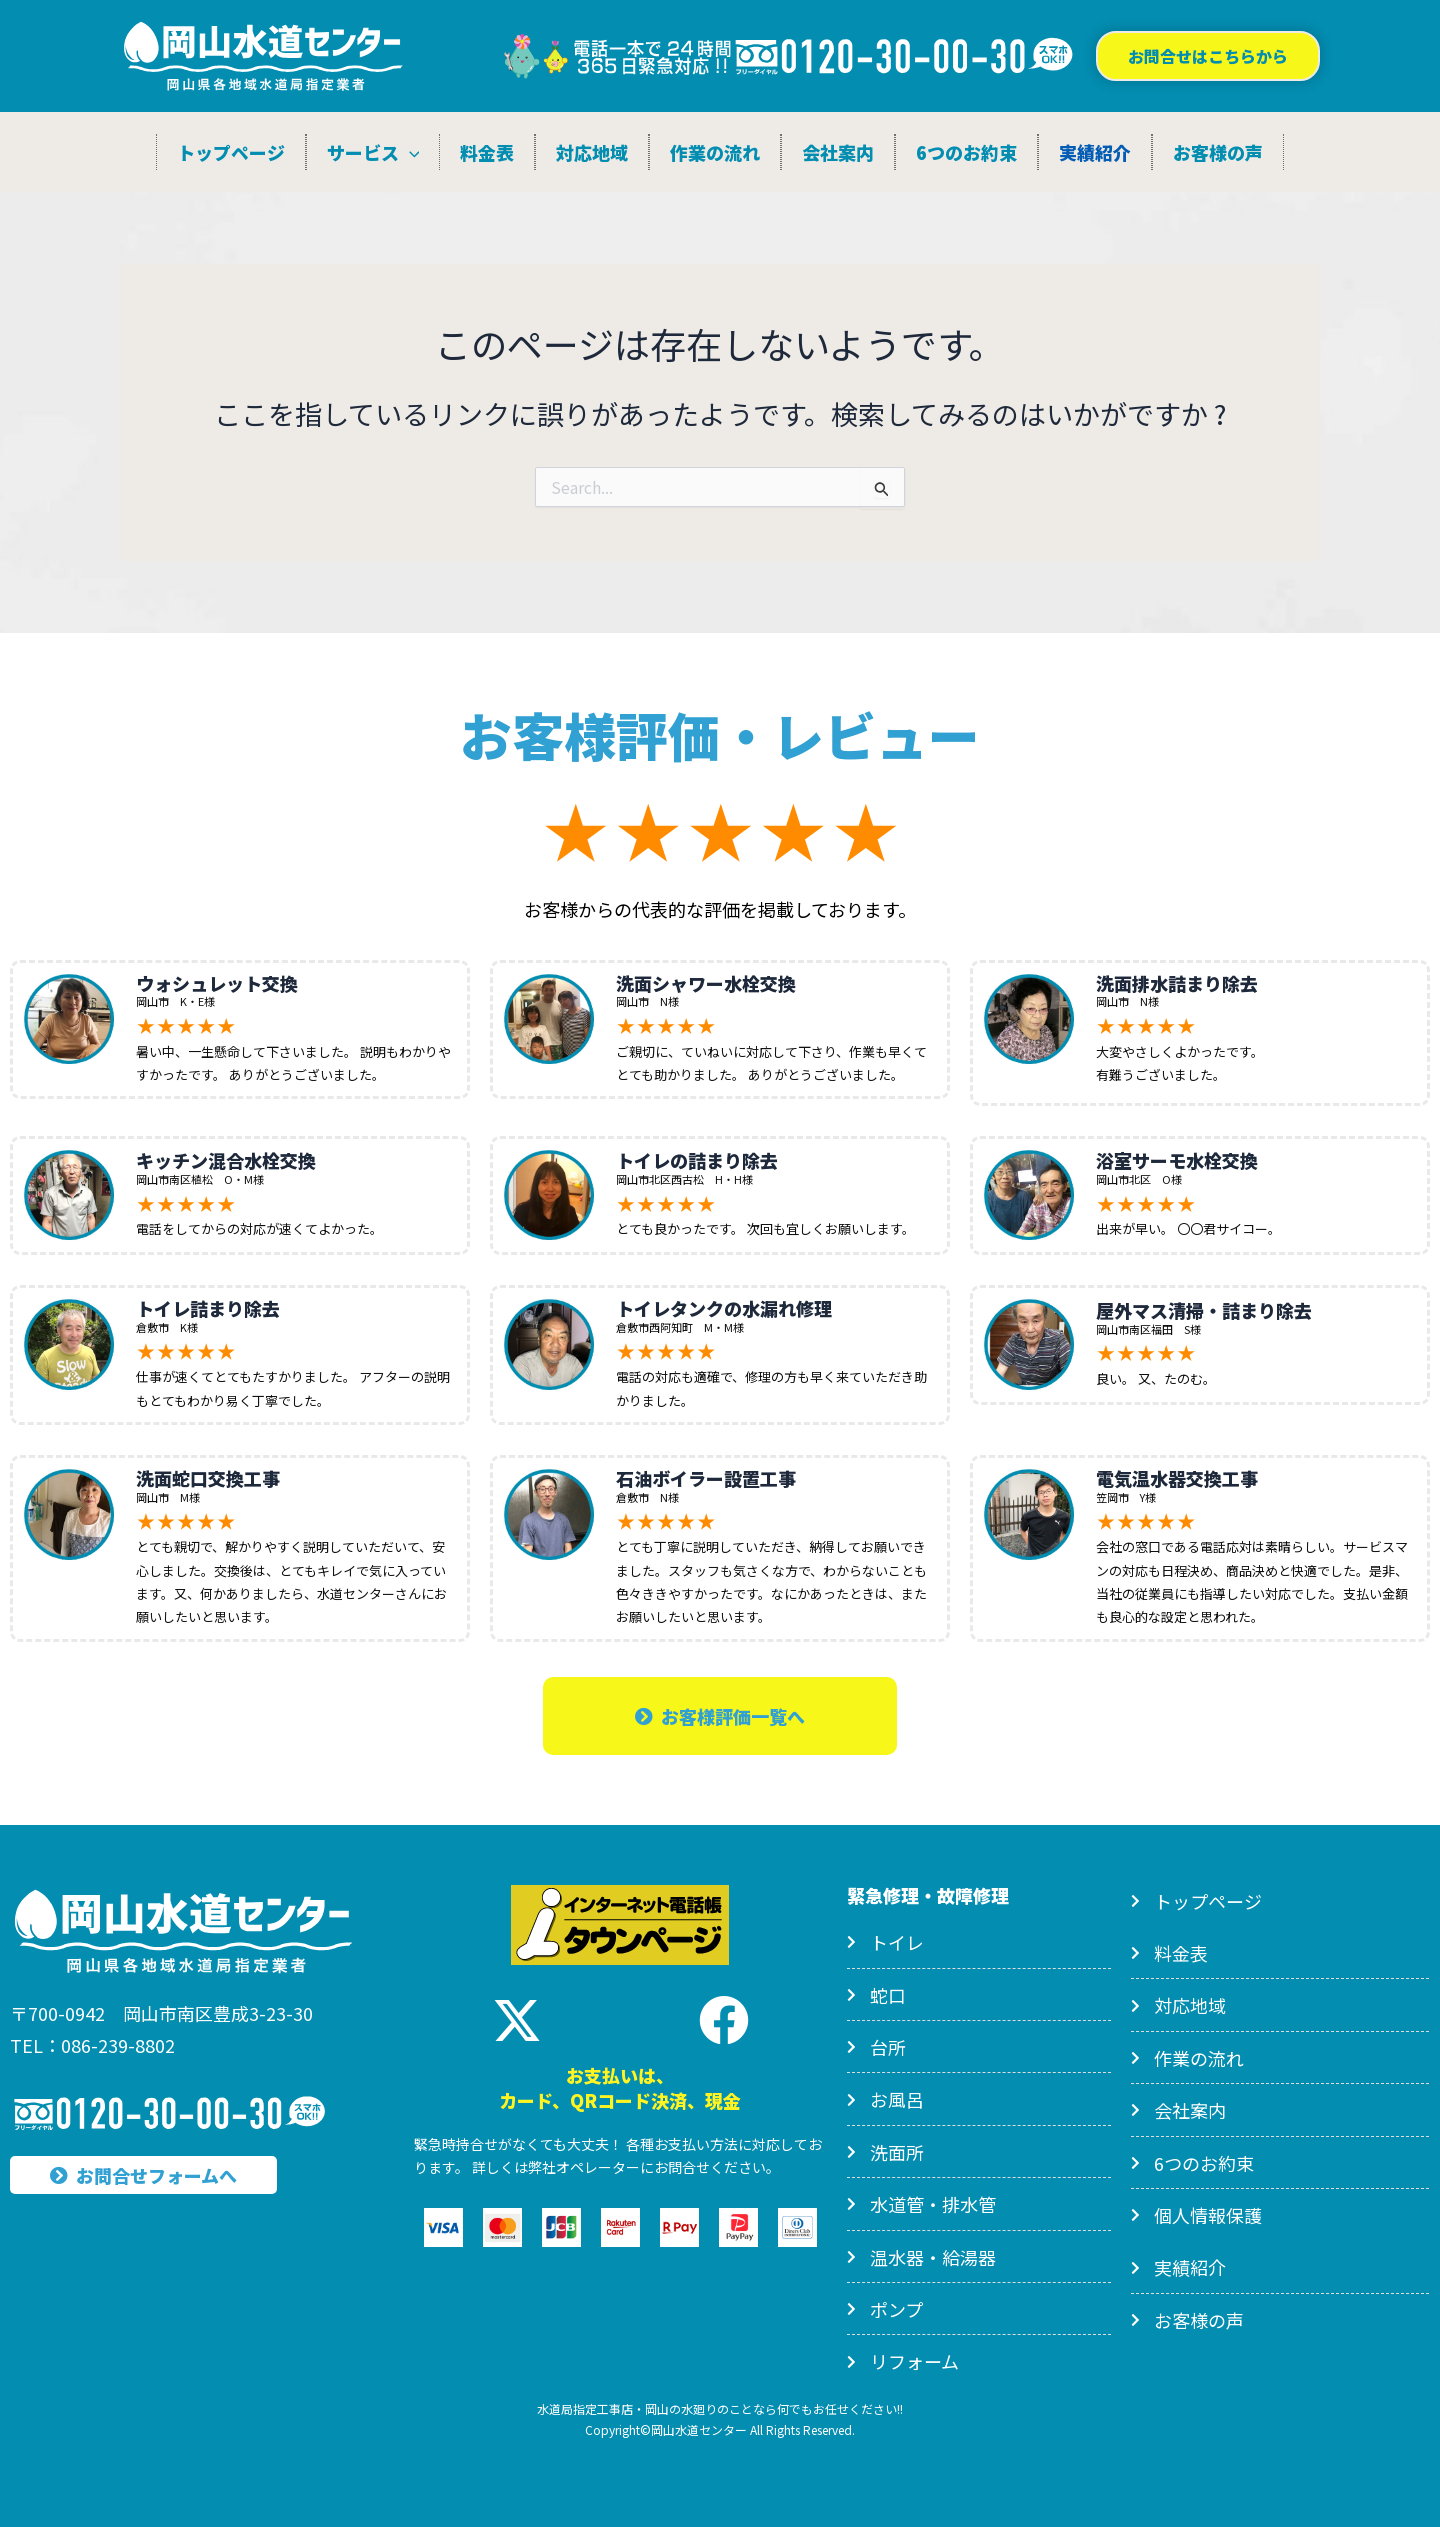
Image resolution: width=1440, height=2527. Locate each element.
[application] (409, 152)
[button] (1208, 56)
